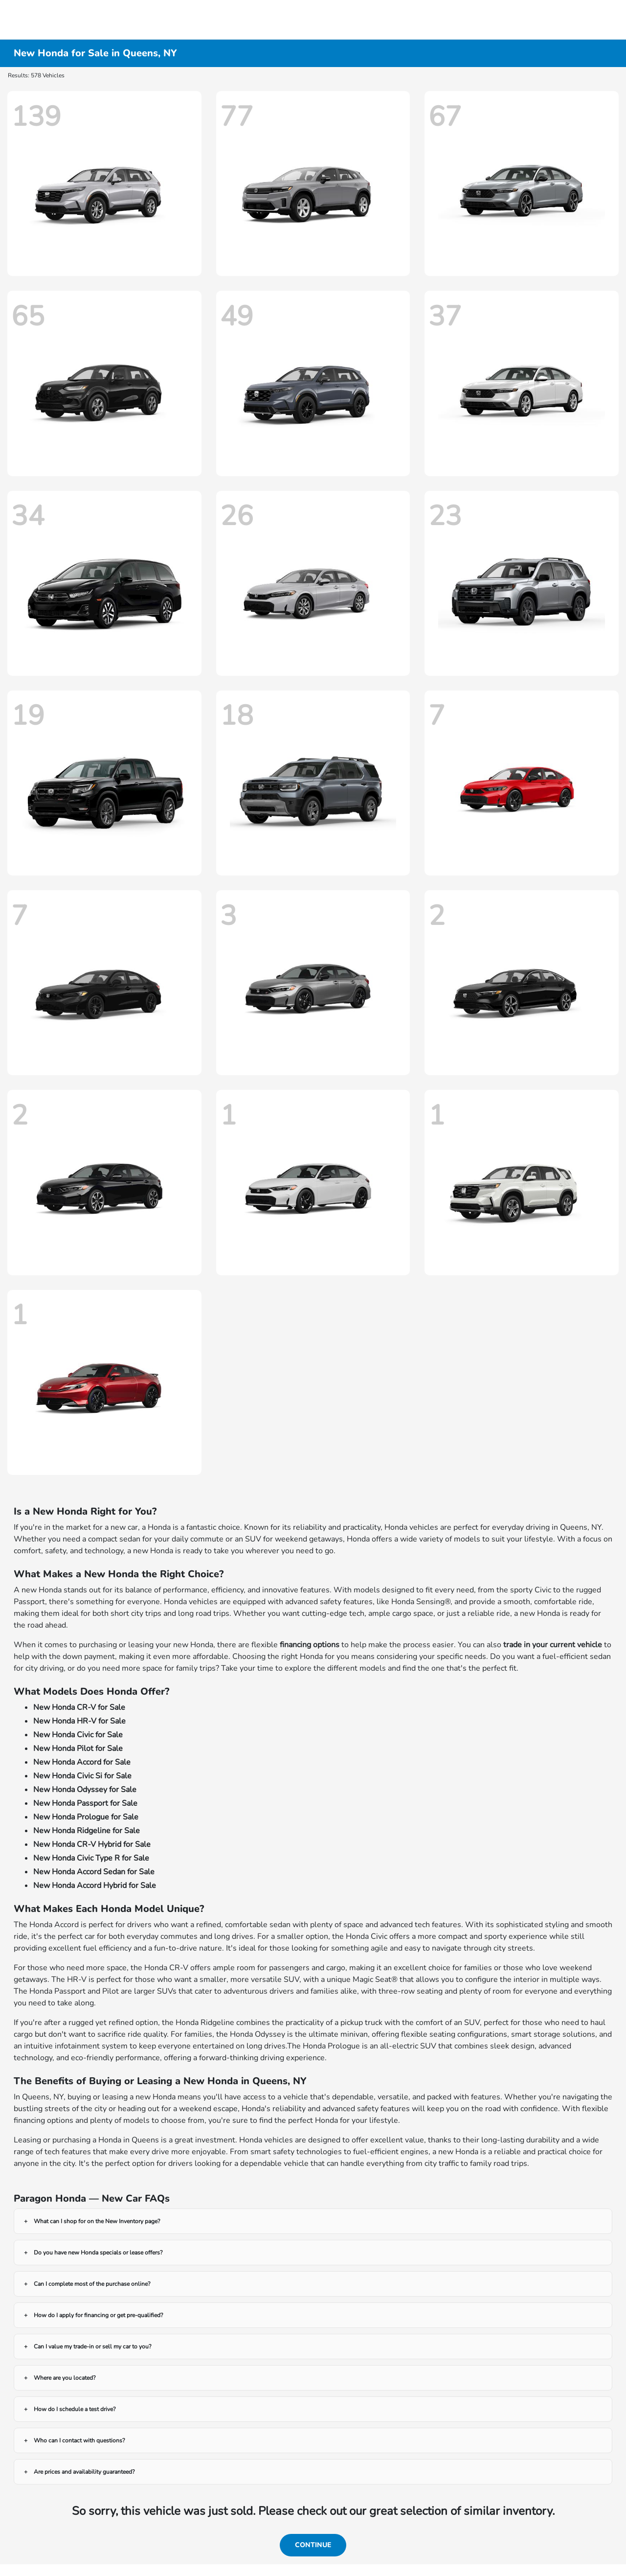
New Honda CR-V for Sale (79, 1707)
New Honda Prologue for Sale (85, 1817)
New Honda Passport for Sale (85, 1803)
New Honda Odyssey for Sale (84, 1789)
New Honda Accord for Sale (82, 1762)
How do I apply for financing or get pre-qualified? (98, 2315)
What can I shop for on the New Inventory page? (97, 2221)
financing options (309, 1644)
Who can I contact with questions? (79, 2440)
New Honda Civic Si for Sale (82, 1776)
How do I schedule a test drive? (74, 2409)
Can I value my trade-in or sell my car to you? (92, 2346)
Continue (313, 2545)
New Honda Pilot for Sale (78, 1748)
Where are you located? (64, 2378)
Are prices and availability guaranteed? (84, 2472)
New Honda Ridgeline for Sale (86, 1830)
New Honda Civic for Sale (78, 1734)
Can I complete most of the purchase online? (92, 2284)
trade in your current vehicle (552, 1644)
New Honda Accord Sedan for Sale (94, 1871)
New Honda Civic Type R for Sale (91, 1858)
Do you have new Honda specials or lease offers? (98, 2252)
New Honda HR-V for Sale (79, 1721)
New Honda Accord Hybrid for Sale (94, 1885)
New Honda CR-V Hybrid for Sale (92, 1844)
